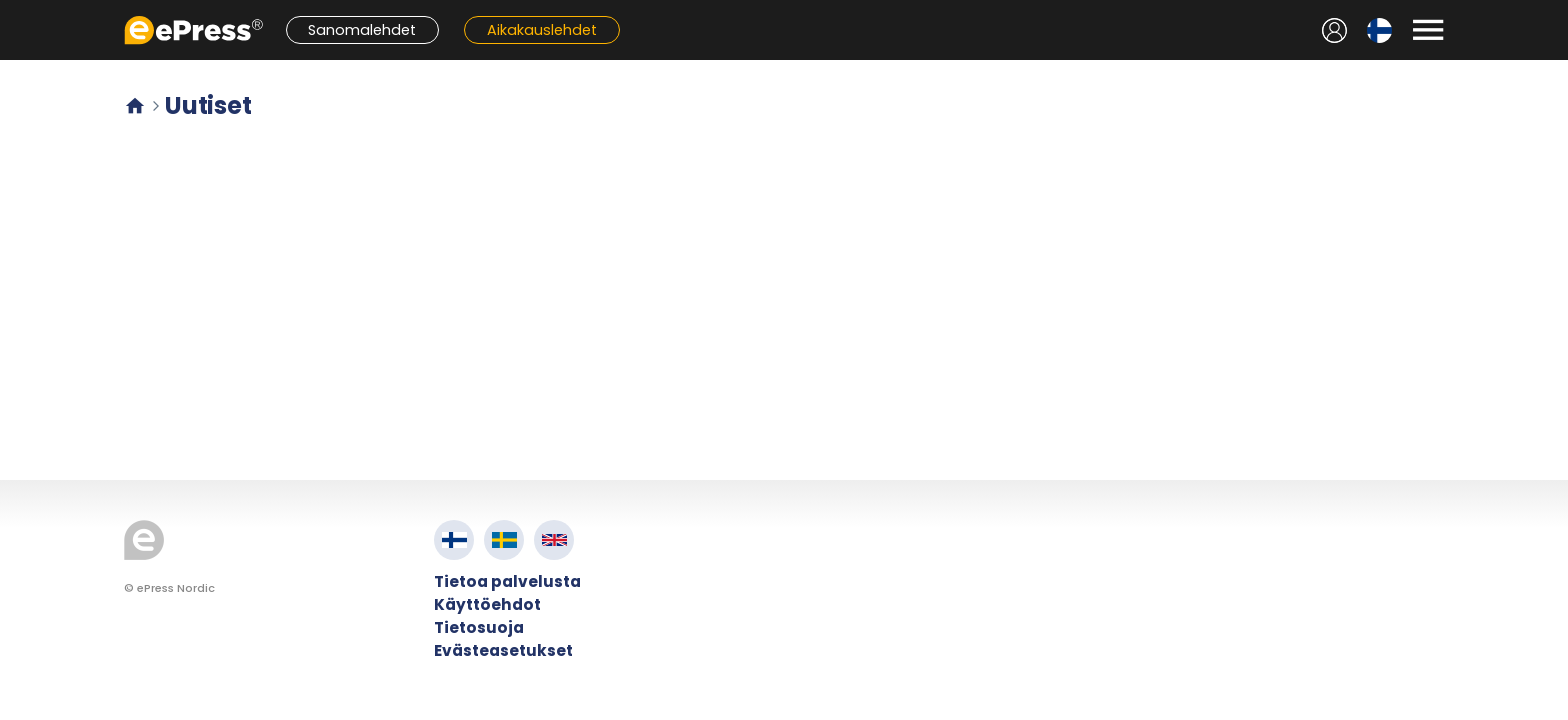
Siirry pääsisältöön (10, 10)
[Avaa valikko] (1428, 30)
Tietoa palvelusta (507, 581)
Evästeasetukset (503, 650)
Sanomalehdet (362, 30)
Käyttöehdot (487, 604)
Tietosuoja (479, 627)
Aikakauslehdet (542, 30)
